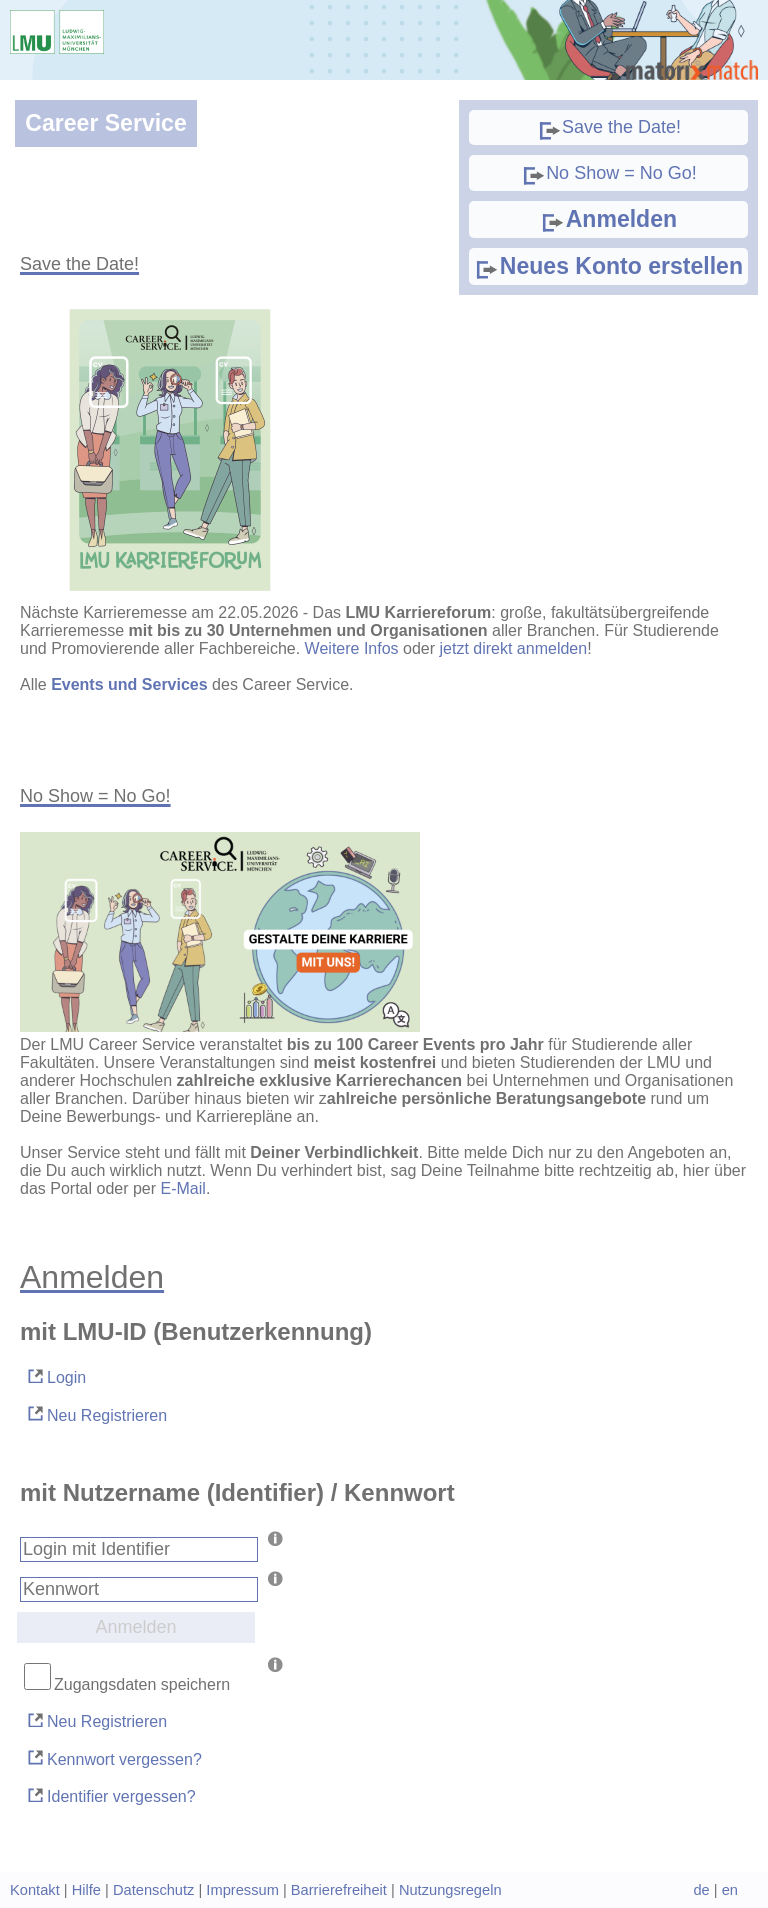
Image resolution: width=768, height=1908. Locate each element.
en (730, 1890)
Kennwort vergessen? (113, 1757)
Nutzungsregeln (450, 1890)
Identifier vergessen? (110, 1795)
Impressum (242, 1890)
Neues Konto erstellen (608, 266)
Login (55, 1376)
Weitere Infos (352, 648)
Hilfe (86, 1890)
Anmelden (608, 219)
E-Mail (183, 1188)
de (701, 1890)
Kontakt (35, 1890)
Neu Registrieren (96, 1413)
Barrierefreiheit (339, 1890)
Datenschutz (153, 1890)
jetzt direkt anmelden (514, 648)
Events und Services (129, 684)
